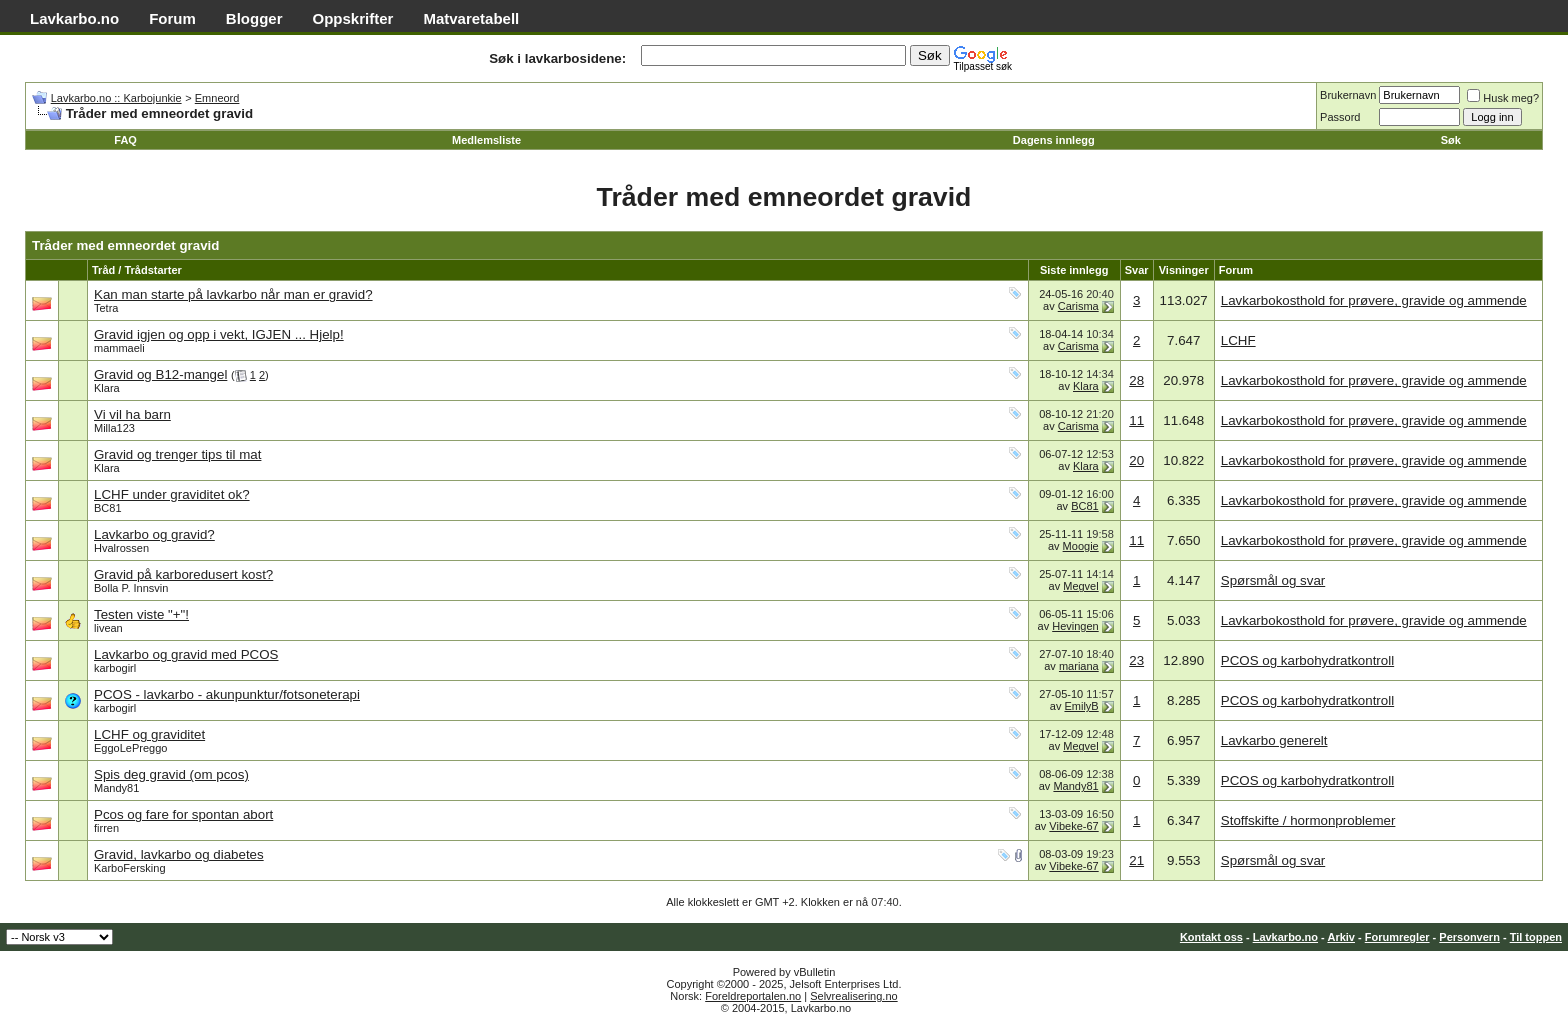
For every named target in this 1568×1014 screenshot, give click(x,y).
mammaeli (119, 348)
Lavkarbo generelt (1274, 740)
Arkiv (1341, 937)
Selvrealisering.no (853, 996)
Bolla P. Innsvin (131, 588)
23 (1136, 660)
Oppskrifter (353, 18)
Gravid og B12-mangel (160, 374)
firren (106, 828)
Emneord (217, 98)
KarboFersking (130, 868)
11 (1136, 420)
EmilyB (1081, 706)
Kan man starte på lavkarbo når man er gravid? (233, 294)
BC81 (108, 508)
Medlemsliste (486, 140)
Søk (1451, 140)
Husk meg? (1503, 98)
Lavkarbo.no (74, 18)
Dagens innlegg (1054, 140)
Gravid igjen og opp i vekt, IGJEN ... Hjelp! (219, 334)
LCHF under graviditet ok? (172, 494)
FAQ (125, 140)
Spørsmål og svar (1273, 580)
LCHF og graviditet (149, 734)
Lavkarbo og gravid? (154, 534)
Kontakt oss (1211, 937)
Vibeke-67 (1073, 826)
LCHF (1238, 340)
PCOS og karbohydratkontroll (1307, 660)
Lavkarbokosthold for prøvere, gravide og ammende (1374, 300)
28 (1136, 380)
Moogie (1081, 546)
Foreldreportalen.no (753, 996)
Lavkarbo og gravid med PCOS (186, 654)
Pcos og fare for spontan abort (183, 814)
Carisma (1078, 306)
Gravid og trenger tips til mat (177, 454)
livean (108, 628)
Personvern (1469, 937)
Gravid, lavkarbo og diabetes (179, 854)
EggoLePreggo (130, 748)
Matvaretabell (471, 18)
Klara (107, 388)
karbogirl (115, 668)
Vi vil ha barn (132, 414)
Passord (1340, 117)
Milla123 (114, 428)
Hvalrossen (121, 548)
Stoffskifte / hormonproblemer (1308, 820)
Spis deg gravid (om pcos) (171, 774)
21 (1136, 860)
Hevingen (1075, 626)
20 (1136, 460)
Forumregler (1397, 937)
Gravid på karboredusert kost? (183, 574)
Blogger (254, 18)
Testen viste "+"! (141, 614)
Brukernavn (1348, 95)
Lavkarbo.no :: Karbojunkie (116, 98)
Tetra (106, 308)
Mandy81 (116, 788)
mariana (1079, 666)
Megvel (1080, 586)
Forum (172, 18)
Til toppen (1536, 937)
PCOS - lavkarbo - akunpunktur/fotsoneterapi (227, 694)
